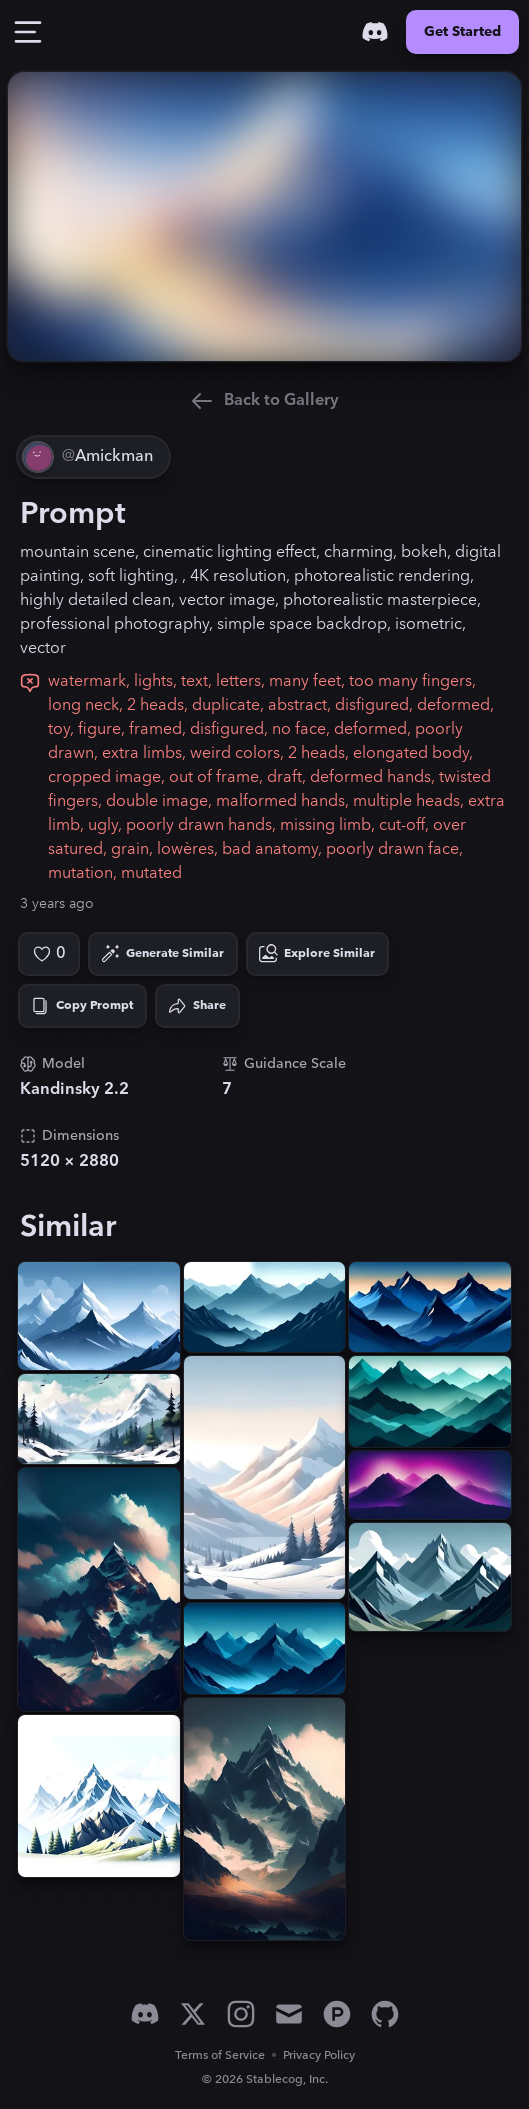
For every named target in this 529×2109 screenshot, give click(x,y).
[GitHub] (385, 2014)
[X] (193, 2014)
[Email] (289, 2014)
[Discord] (375, 32)
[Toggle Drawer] (28, 32)
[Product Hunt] (337, 2014)
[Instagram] (241, 2014)
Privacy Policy (319, 2055)
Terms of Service (220, 2055)
